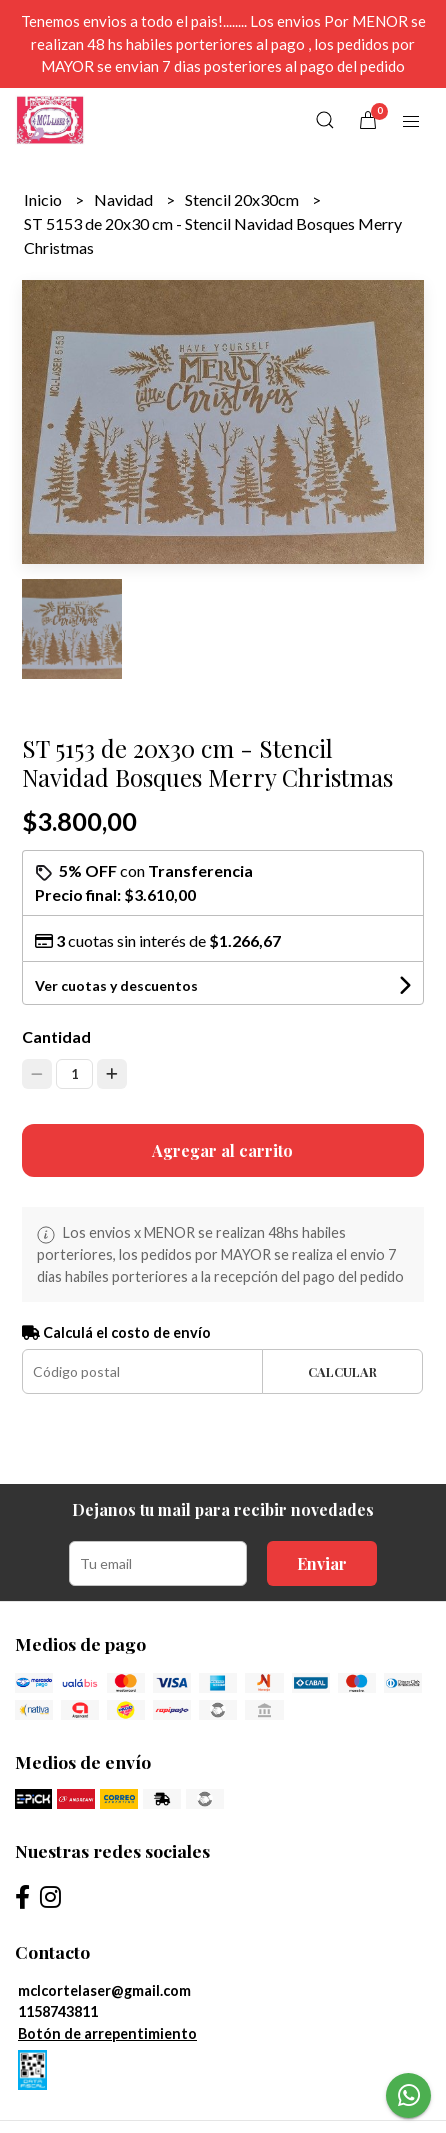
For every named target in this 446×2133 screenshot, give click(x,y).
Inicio (44, 199)
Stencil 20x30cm (243, 199)
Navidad (125, 199)
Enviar (322, 1563)
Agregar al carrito (222, 1150)
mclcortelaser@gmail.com (104, 1990)
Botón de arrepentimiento (107, 2033)
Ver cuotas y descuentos (116, 985)
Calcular (342, 1371)
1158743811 (58, 2011)
